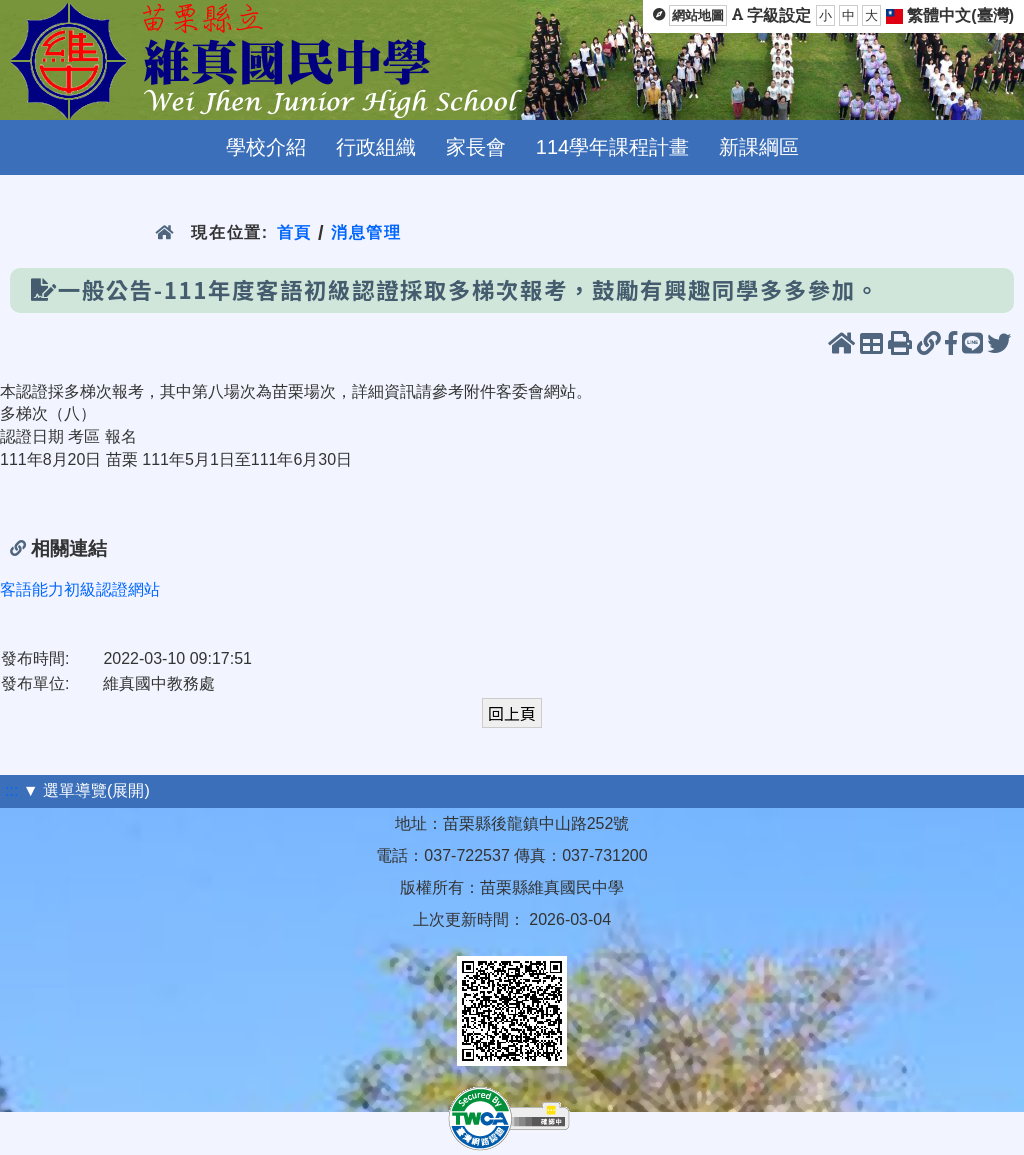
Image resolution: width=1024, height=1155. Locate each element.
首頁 (294, 232)
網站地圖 (698, 15)
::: (11, 790)
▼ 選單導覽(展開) (86, 790)
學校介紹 (266, 147)
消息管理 (366, 232)
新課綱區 (759, 147)
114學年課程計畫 (612, 147)
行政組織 (376, 147)
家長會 (476, 147)
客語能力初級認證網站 (80, 589)
